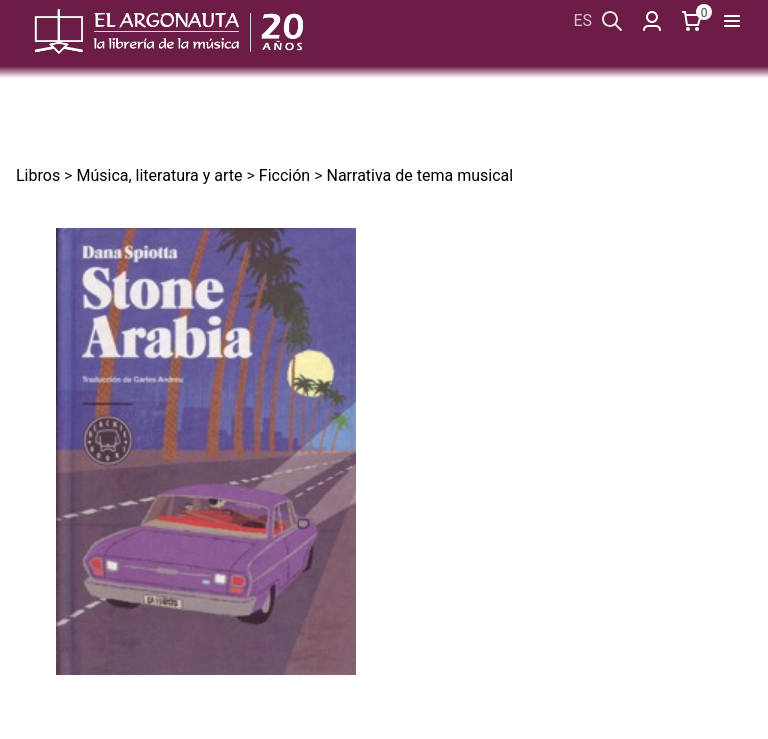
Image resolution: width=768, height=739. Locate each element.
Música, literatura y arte (159, 175)
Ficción (284, 175)
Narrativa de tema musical (419, 175)
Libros (38, 175)
